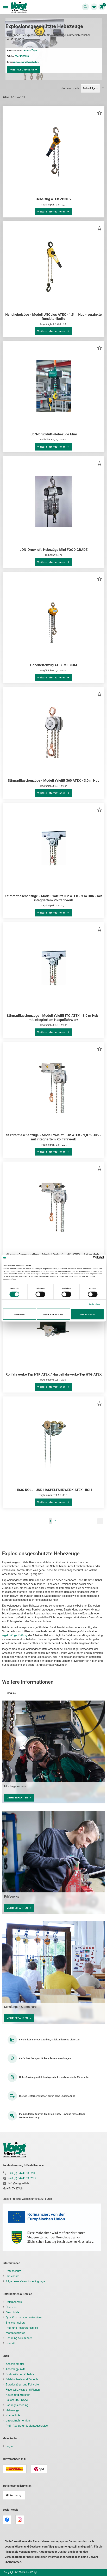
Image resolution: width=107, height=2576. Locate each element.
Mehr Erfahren (17, 1797)
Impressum (12, 2276)
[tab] (10, 1693)
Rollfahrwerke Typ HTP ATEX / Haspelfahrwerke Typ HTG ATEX (53, 1374)
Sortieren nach (70, 88)
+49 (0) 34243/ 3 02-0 (21, 2173)
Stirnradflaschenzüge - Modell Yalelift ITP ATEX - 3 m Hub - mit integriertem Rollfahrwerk (53, 898)
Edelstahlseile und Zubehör (22, 2379)
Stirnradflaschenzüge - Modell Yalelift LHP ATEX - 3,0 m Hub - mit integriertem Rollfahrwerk (53, 1137)
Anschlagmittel (15, 2364)
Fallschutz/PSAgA (17, 2400)
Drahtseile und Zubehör (20, 2374)
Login (9, 2446)
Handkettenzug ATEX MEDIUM (53, 665)
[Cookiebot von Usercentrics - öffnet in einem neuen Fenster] (89, 1257)
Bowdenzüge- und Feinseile (22, 2384)
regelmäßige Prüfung (15, 1635)
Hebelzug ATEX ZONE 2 (53, 199)
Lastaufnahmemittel (18, 2420)
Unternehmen (14, 2302)
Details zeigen (94, 1304)
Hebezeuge (12, 2410)
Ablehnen (19, 1314)
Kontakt (10, 2343)
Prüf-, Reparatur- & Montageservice (27, 2425)
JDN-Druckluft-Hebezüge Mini (53, 434)
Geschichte (12, 2312)
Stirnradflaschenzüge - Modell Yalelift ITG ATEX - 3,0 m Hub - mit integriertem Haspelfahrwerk (53, 1018)
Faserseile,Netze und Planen (23, 2389)
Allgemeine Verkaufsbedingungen (26, 2281)
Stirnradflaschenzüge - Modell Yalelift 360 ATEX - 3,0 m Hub (53, 780)
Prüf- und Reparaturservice (22, 2327)
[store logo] (18, 7)
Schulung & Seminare (19, 2338)
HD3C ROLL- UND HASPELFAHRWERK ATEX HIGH (53, 1490)
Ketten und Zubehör (18, 2394)
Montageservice (15, 2333)
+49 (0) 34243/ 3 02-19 (22, 2178)
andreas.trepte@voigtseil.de (26, 62)
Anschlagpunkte (15, 2369)
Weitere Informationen (51, 211)
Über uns (11, 2307)
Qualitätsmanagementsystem (24, 2317)
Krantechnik (13, 2415)
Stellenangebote (15, 2322)
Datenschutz (13, 2271)
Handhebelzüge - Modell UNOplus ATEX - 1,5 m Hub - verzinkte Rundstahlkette (53, 316)
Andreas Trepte (30, 50)
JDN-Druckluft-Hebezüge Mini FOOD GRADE (53, 550)
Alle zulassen (87, 1314)
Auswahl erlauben (53, 1314)
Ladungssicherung (17, 2405)
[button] (100, 113)
